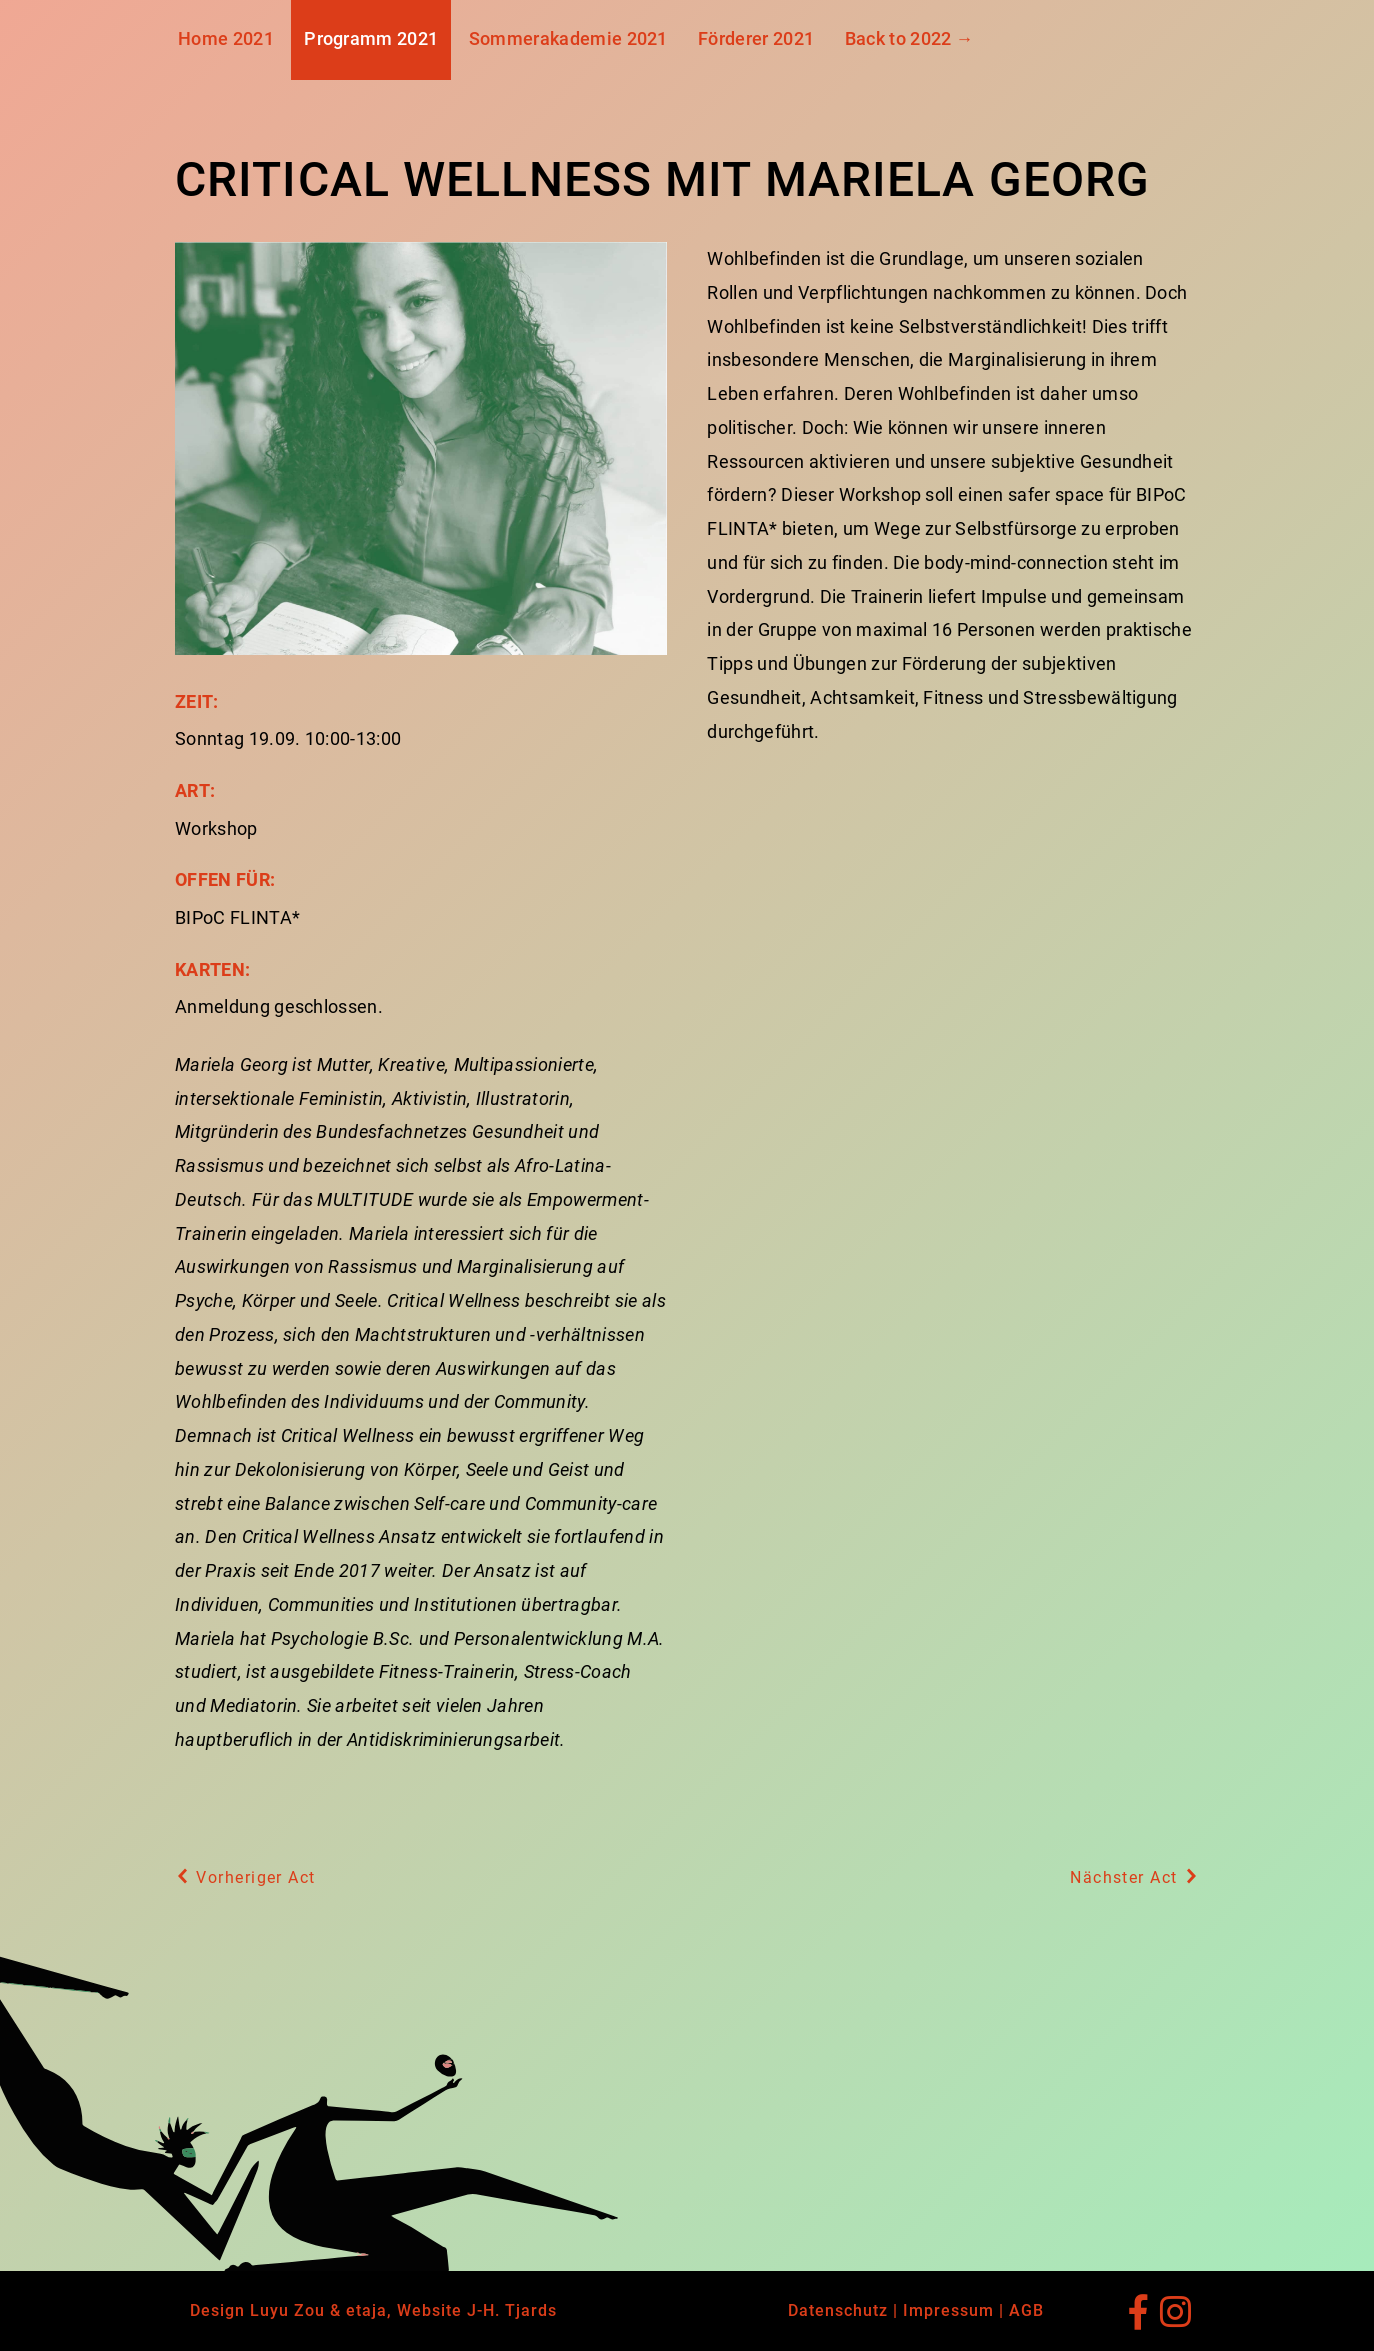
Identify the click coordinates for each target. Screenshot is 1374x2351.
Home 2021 (226, 39)
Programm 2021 (371, 39)
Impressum (948, 2310)
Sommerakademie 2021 (568, 39)
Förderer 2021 (756, 39)
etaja (366, 2310)
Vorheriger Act (245, 1878)
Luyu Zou (287, 2310)
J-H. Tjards (512, 2310)
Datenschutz (838, 2310)
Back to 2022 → (909, 39)
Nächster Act (1134, 1878)
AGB (1026, 2310)
